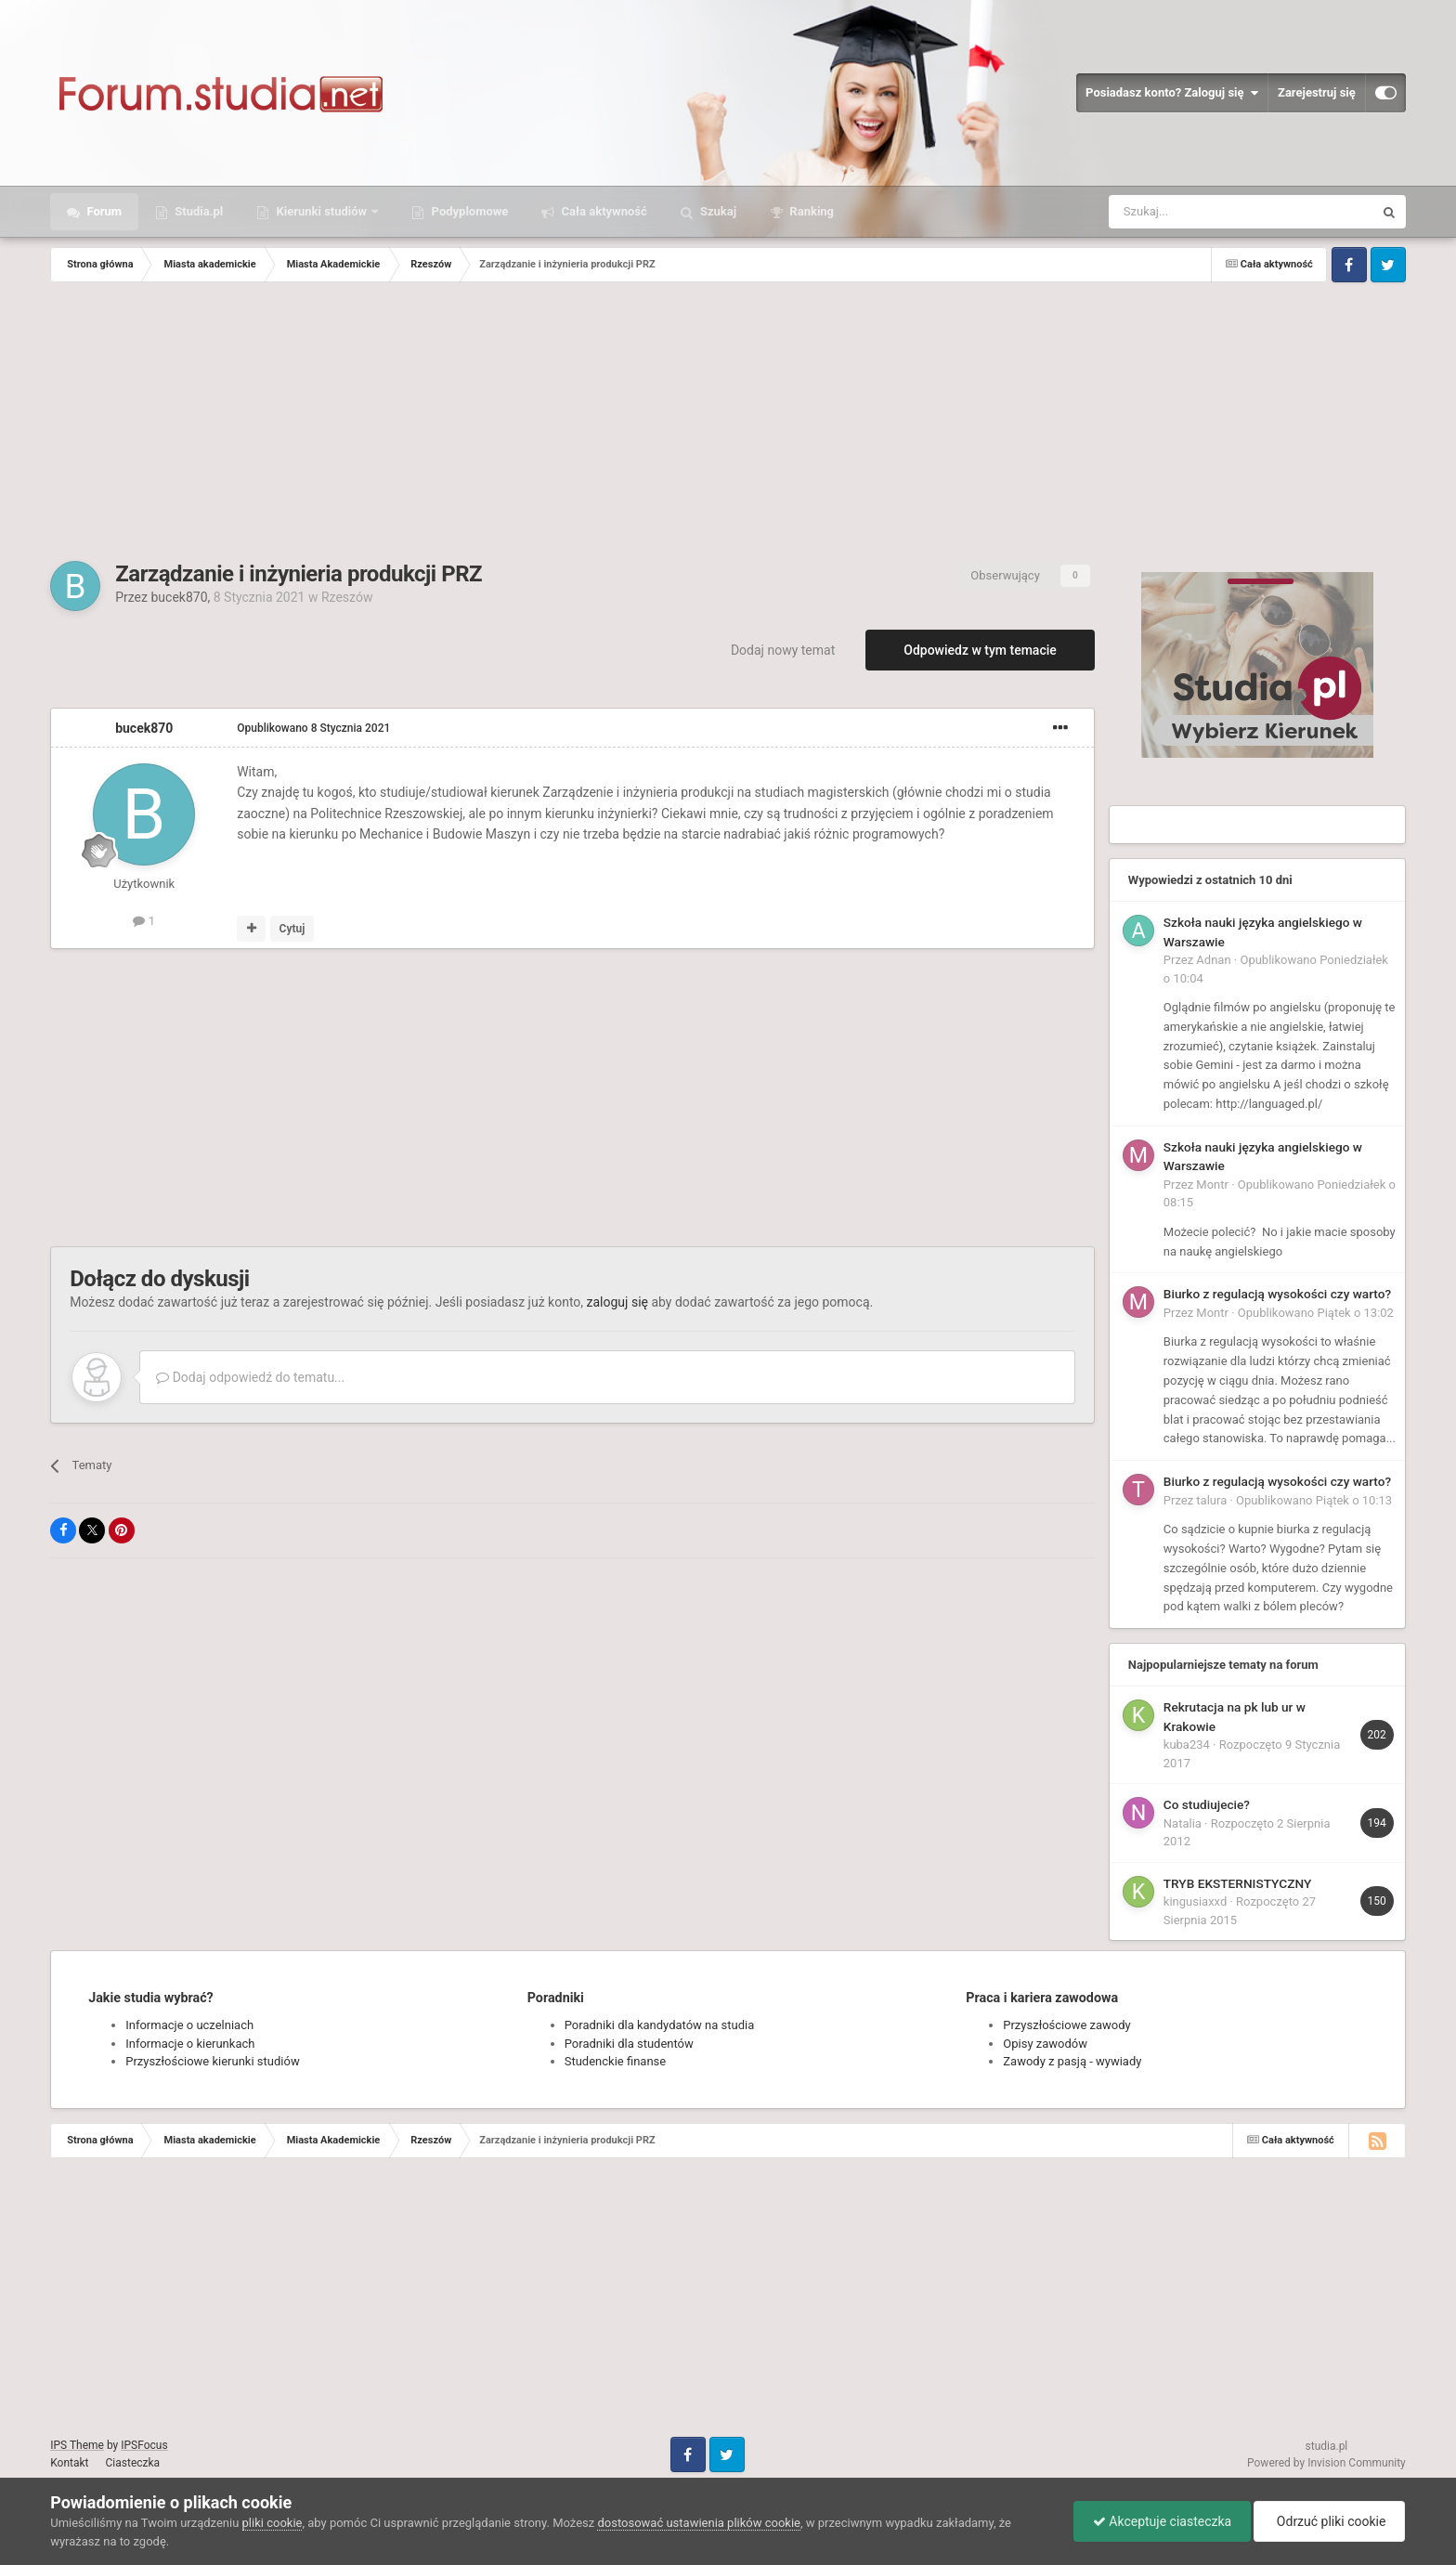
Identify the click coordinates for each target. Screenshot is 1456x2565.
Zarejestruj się (1317, 92)
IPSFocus (144, 2445)
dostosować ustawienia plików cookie (698, 2523)
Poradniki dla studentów (629, 2044)
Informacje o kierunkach (189, 2044)
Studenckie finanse (615, 2061)
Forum (103, 211)
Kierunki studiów (321, 211)
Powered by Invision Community (1326, 2462)
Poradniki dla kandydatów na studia (660, 2025)
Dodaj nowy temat (783, 650)
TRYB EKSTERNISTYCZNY (1237, 1883)
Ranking (810, 211)
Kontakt (69, 2462)
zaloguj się (617, 1302)
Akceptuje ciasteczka (1162, 2521)
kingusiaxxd (1195, 1901)
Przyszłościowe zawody (1066, 2025)
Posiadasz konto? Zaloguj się (1172, 92)
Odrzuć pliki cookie (1329, 2521)
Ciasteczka (133, 2462)
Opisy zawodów (1045, 2044)
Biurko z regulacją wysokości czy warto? (1277, 1293)
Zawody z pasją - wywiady (1072, 2061)
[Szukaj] (1197, 211)
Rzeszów (346, 597)
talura (1211, 1500)
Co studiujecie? (1207, 1804)
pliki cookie (272, 2523)
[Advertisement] (728, 422)
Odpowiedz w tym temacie (980, 650)
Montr (1212, 1184)
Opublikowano (313, 728)
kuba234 (1187, 1744)
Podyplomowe (468, 211)
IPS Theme (77, 2445)
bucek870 (178, 597)
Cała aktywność (602, 211)
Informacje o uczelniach (189, 2025)
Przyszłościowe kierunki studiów (212, 2061)
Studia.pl (197, 211)
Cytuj (293, 928)
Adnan (1213, 960)
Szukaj (716, 211)
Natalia (1183, 1823)
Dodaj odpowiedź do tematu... (250, 1377)
